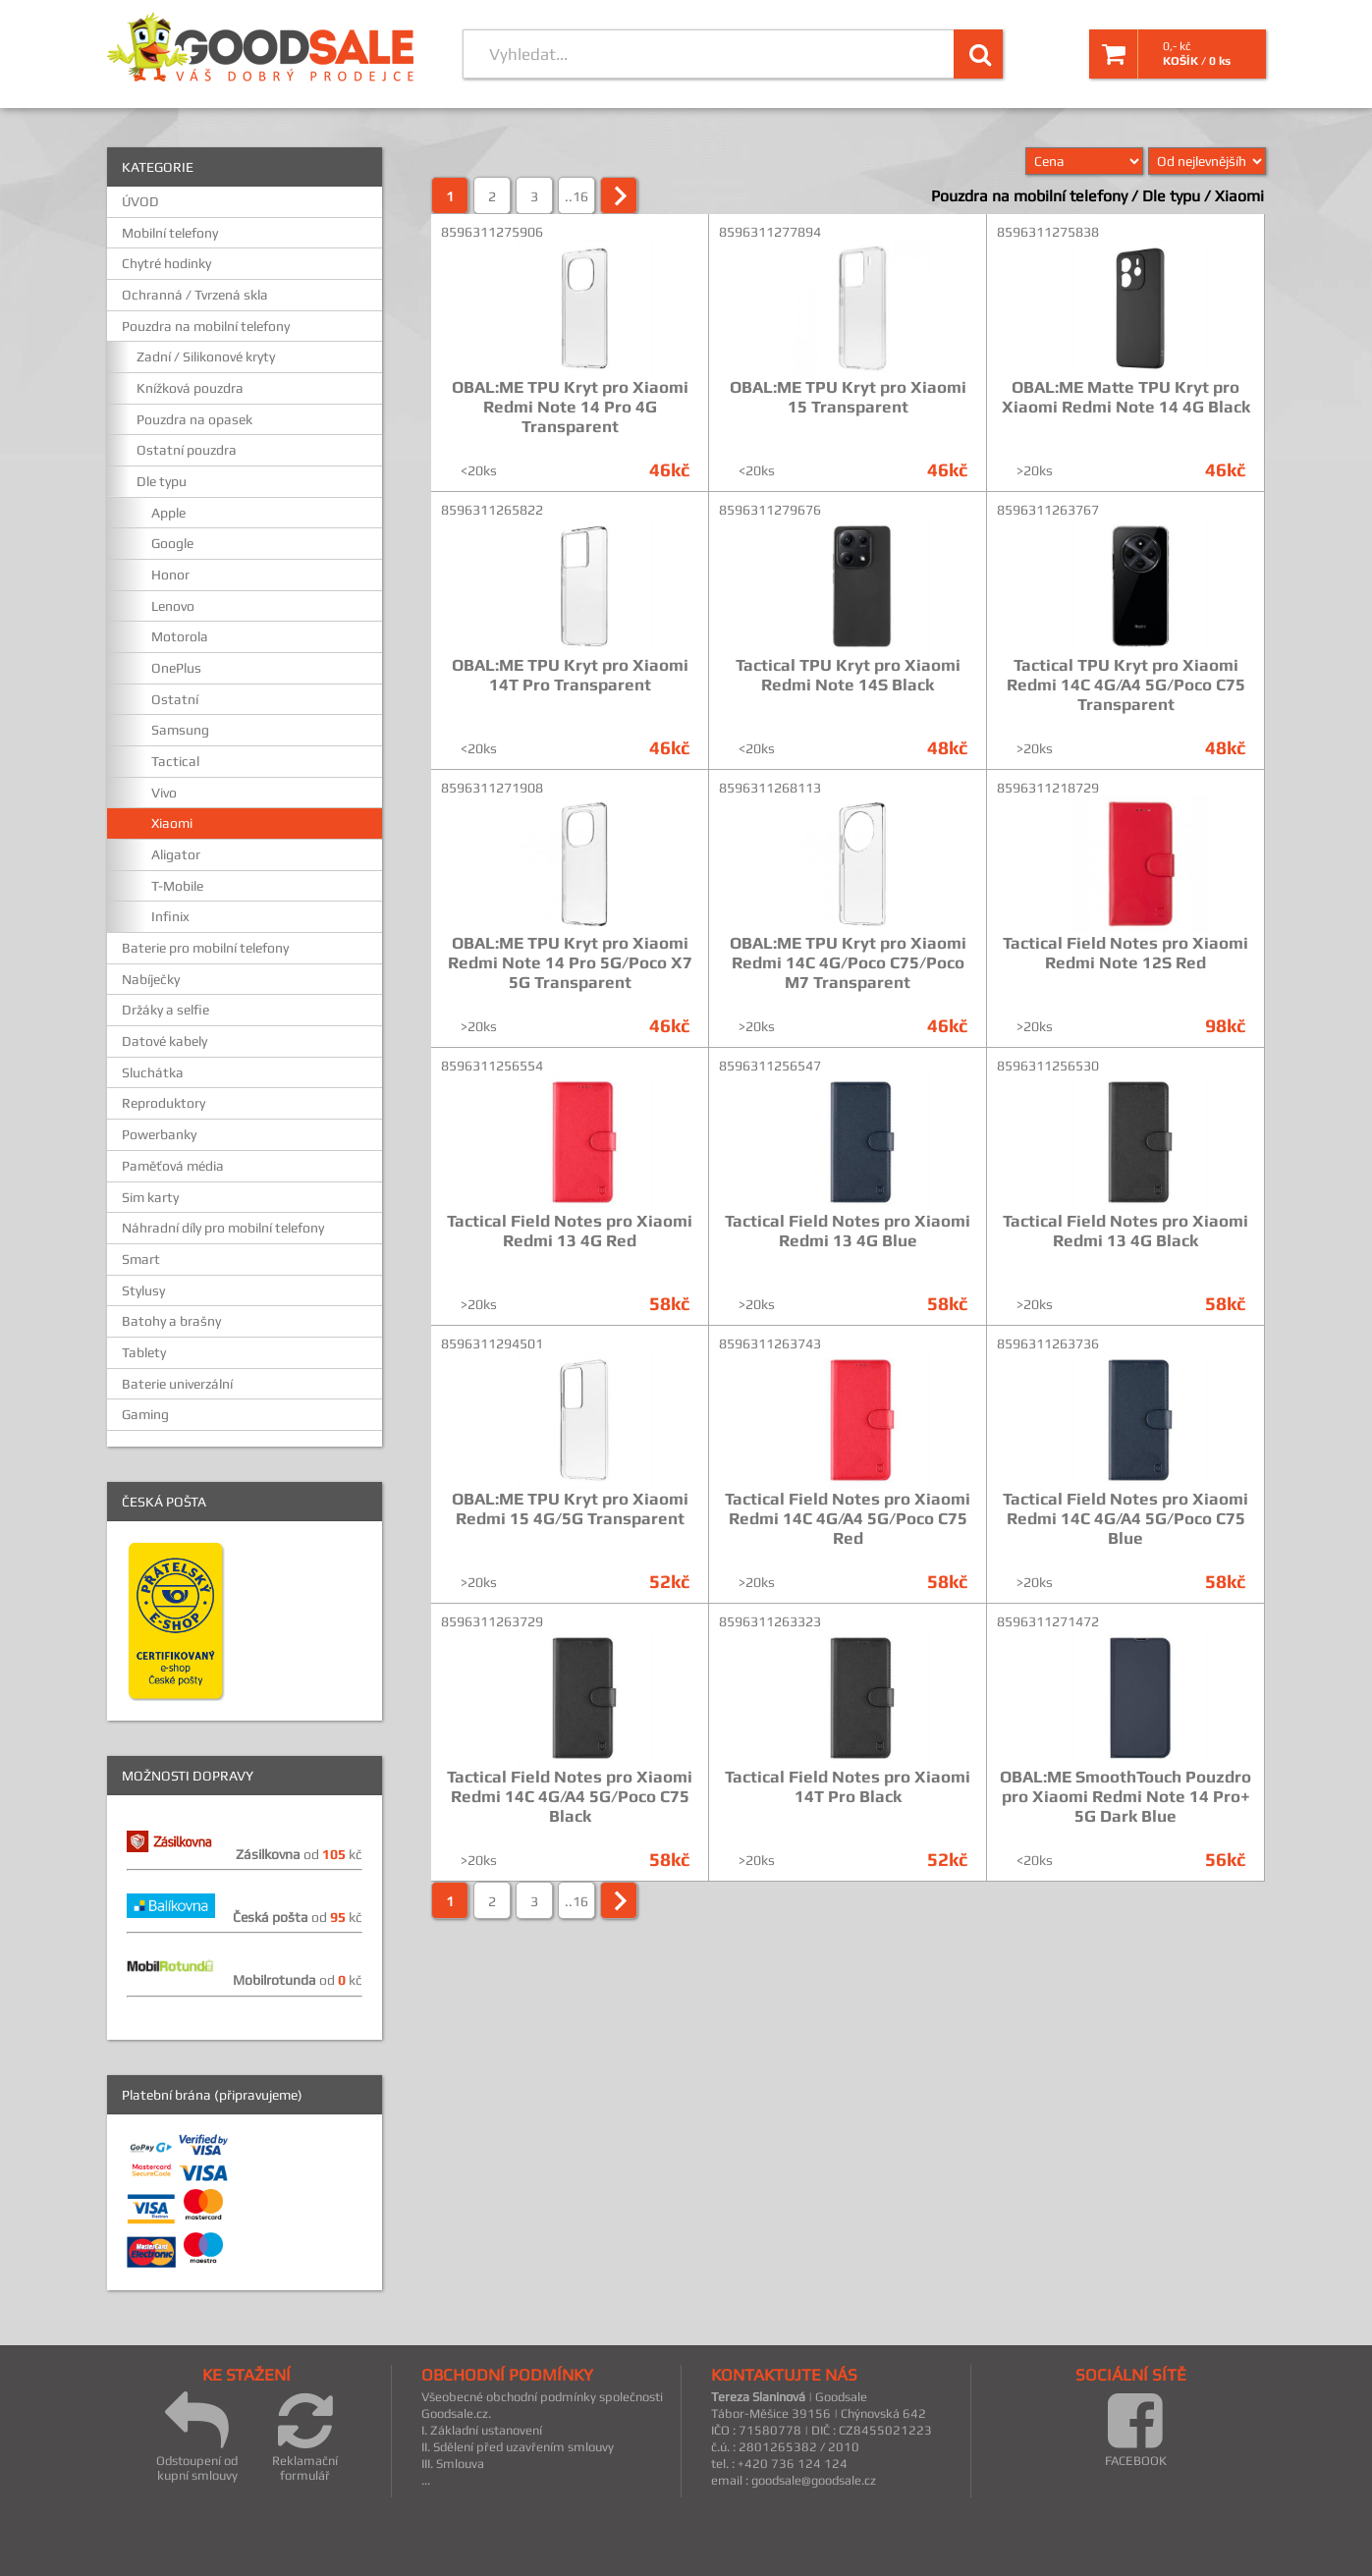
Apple (168, 513)
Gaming (145, 1414)
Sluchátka (153, 1072)
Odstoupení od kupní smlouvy (197, 2436)
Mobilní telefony (170, 233)
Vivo (164, 792)
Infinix (170, 916)
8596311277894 (770, 232)
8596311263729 (492, 1621)
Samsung (180, 730)
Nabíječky (151, 979)
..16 (576, 196)
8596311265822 (492, 510)
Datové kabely (164, 1041)
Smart (141, 1259)
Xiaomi (171, 823)
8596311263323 (770, 1621)
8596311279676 (770, 510)
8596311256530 (1048, 1065)
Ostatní (174, 699)
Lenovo (172, 606)
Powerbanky (159, 1134)
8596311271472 (1048, 1621)
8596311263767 (1048, 510)
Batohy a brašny (171, 1321)
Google (172, 543)
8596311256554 (492, 1065)
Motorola (179, 636)
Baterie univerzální (177, 1384)
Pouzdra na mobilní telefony (206, 326)
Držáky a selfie (165, 1009)
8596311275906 (492, 232)
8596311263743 (770, 1343)
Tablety (144, 1352)
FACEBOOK (1136, 2428)
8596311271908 (492, 787)
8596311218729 (1048, 787)
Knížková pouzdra (190, 388)
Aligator (175, 854)
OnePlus (176, 668)
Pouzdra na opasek (194, 419)
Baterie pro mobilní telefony (205, 948)
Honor (170, 574)
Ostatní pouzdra (187, 450)
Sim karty (150, 1197)
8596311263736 (1048, 1343)
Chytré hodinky (166, 263)
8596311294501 (492, 1343)
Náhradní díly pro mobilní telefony (223, 1227)
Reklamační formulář (305, 2436)
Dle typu (162, 481)
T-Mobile (177, 886)
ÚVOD (140, 201)
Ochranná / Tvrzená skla (195, 294)
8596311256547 (770, 1065)
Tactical (175, 761)
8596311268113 (770, 787)
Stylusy (143, 1290)
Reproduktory (163, 1103)
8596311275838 (1048, 232)
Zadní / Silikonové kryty (206, 356)
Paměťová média (173, 1166)
